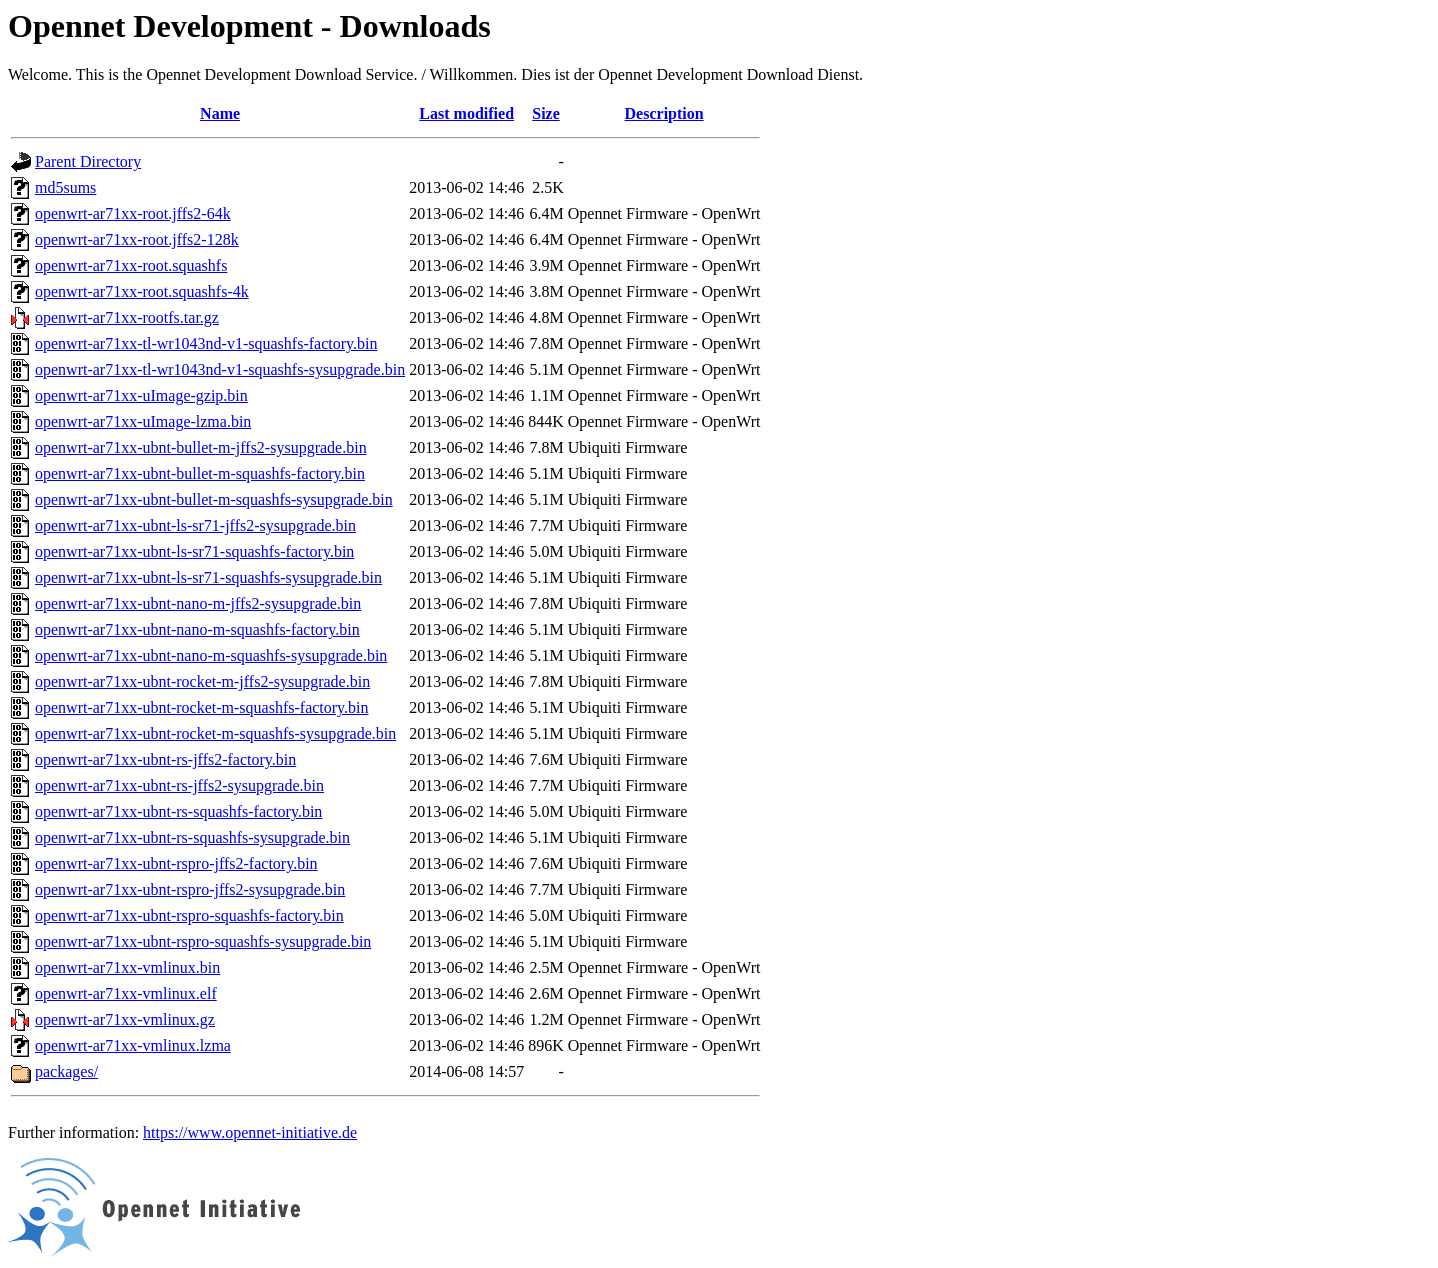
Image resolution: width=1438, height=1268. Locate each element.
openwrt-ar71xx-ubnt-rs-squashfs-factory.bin (178, 811)
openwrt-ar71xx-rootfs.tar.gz (127, 317)
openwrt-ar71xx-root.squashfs (131, 265)
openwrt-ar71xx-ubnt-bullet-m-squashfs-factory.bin (200, 473)
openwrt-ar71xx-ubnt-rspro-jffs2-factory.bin (176, 863)
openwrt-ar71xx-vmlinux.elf (126, 993)
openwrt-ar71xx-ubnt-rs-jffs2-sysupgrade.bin (179, 785)
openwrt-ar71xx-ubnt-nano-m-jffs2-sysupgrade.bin (198, 603)
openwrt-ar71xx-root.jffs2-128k (137, 239)
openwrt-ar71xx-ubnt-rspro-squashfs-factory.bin (189, 915)
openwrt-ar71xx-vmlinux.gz (125, 1019)
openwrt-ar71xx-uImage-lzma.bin (143, 421)
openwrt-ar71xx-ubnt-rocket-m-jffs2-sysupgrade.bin (202, 681)
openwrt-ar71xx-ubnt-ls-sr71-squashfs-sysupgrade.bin (208, 577)
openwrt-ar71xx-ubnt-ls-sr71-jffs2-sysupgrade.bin (195, 525)
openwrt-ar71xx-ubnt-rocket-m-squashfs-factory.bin (202, 707)
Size (546, 113)
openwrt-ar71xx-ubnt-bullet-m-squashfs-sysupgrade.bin (214, 499)
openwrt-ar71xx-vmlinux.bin (127, 967)
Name (220, 113)
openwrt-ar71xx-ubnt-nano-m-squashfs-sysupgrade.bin (211, 655)
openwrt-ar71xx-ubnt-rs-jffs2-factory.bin (165, 759)
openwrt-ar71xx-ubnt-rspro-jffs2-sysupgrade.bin (190, 889)
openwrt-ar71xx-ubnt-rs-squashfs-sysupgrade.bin (192, 837)
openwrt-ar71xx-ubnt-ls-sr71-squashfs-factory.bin (194, 551)
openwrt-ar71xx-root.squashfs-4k (142, 291)
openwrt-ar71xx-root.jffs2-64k (133, 213)
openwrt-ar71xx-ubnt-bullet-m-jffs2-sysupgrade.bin (201, 447)
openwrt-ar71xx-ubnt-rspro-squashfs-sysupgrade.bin (203, 941)
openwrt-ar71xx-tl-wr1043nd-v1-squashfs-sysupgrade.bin (220, 369)
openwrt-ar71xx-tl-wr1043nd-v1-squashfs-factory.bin (206, 343)
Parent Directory (88, 161)
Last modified (466, 113)
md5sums (65, 187)
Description (664, 113)
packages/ (66, 1071)
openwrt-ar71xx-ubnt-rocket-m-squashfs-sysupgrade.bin (215, 733)
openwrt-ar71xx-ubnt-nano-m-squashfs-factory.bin (197, 629)
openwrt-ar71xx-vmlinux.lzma (133, 1045)
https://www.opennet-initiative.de (250, 1132)
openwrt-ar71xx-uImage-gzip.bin (141, 395)
